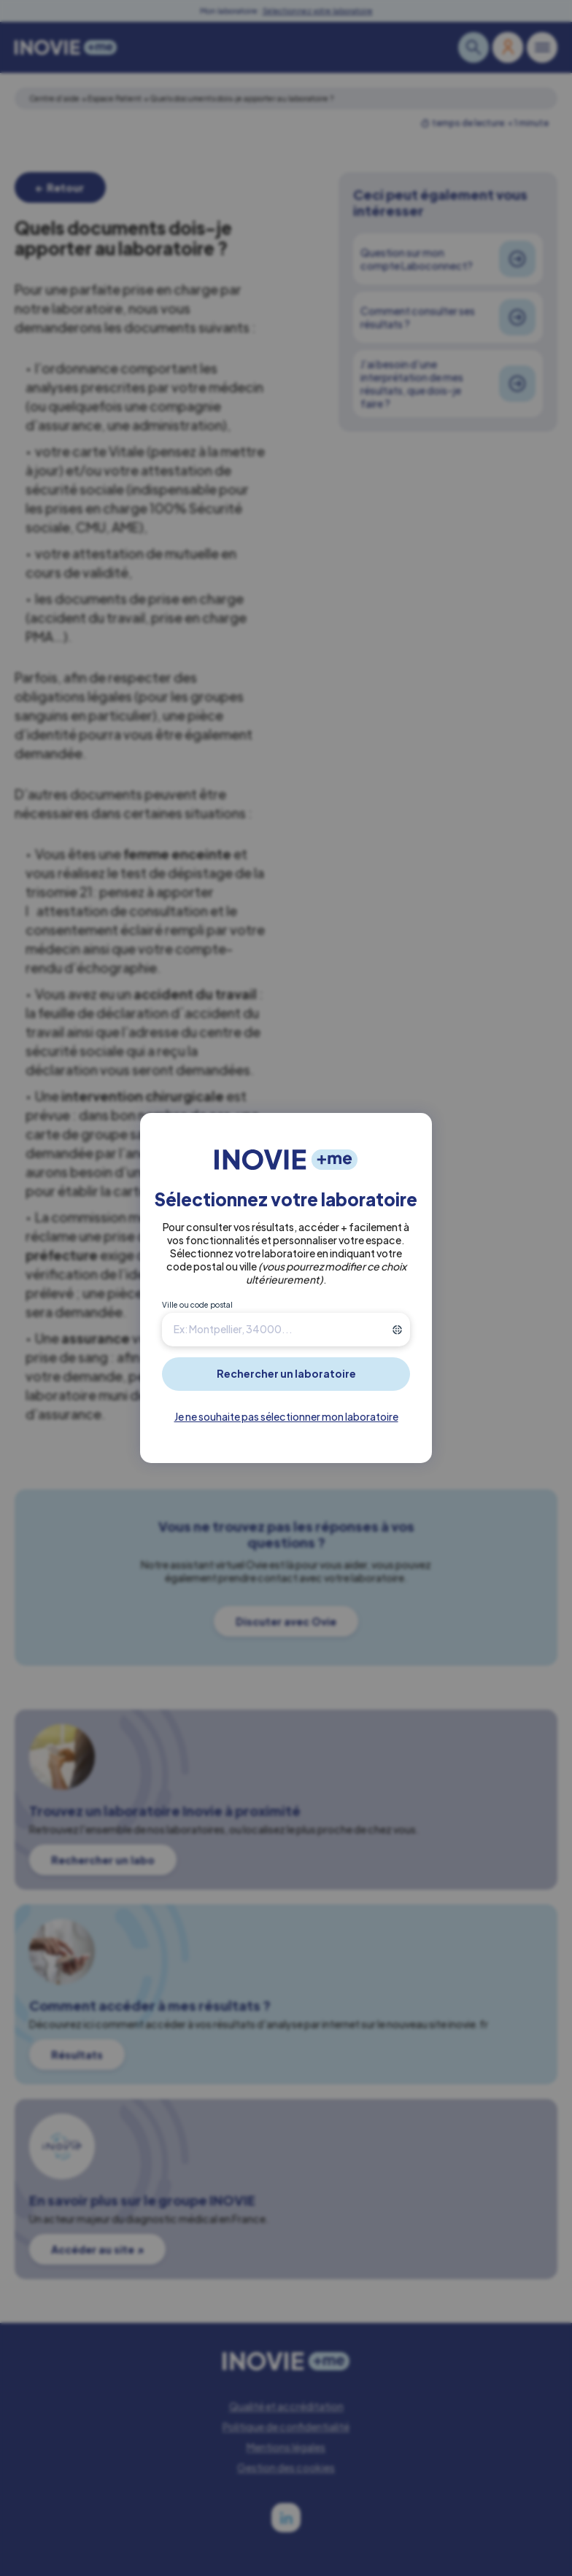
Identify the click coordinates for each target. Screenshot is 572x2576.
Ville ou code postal (197, 1304)
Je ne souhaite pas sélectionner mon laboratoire (286, 1416)
